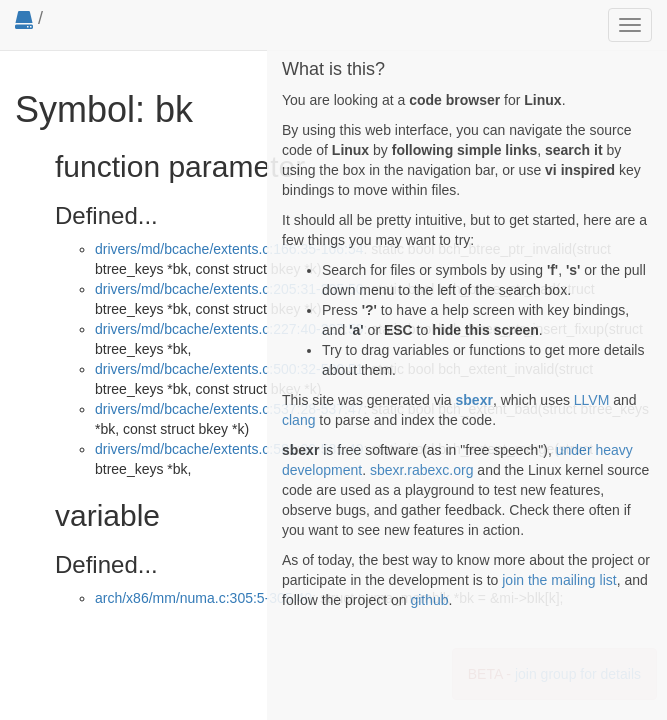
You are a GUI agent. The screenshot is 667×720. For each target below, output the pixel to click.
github (429, 600)
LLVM (592, 400)
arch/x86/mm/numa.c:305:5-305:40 (203, 598)
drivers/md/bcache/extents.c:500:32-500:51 (229, 369)
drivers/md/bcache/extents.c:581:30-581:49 (229, 449)
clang (298, 420)
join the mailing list (559, 580)
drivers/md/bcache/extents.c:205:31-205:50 (229, 289)
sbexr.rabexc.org (422, 470)
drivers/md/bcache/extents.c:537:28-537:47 (229, 409)
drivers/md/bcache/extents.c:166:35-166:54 (229, 249)
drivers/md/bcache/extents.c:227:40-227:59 (229, 329)
